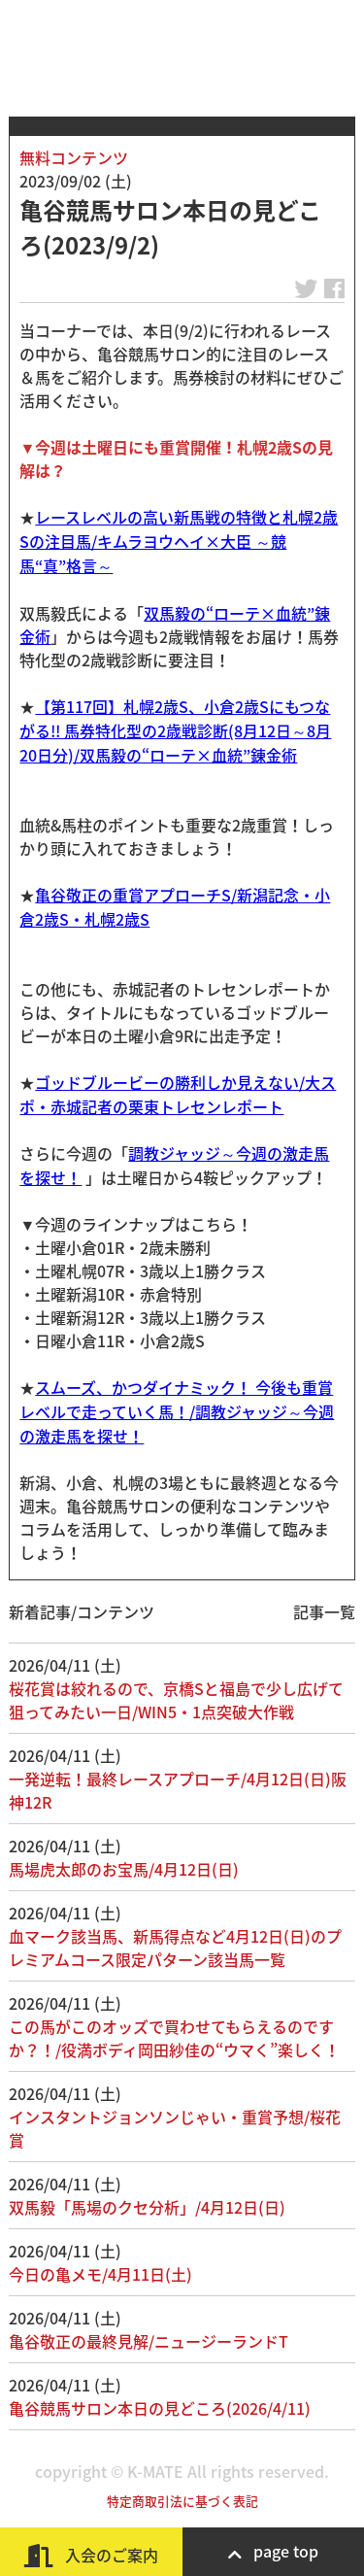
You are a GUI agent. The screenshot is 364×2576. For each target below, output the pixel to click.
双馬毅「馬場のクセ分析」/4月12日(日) (147, 2207)
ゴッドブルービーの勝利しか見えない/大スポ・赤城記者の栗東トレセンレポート (177, 1094)
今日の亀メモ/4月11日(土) (100, 2274)
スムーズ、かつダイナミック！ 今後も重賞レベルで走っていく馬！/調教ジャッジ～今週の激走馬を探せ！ (176, 1411)
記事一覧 (324, 1611)
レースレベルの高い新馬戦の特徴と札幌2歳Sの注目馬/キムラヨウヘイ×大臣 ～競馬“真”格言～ (178, 541)
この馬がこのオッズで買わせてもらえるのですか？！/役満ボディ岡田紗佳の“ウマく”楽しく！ (174, 2038)
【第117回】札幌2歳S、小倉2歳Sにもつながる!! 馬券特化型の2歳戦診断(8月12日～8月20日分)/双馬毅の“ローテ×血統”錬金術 (175, 730)
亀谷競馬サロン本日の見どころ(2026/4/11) (160, 2408)
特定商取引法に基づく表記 (182, 2500)
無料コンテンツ (73, 157)
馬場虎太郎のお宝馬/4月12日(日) (124, 1869)
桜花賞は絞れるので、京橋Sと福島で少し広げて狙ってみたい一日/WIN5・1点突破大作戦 (176, 1700)
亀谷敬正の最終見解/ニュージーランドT (148, 2341)
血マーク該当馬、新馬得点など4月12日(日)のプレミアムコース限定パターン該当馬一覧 (175, 1947)
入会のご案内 (91, 2555)
